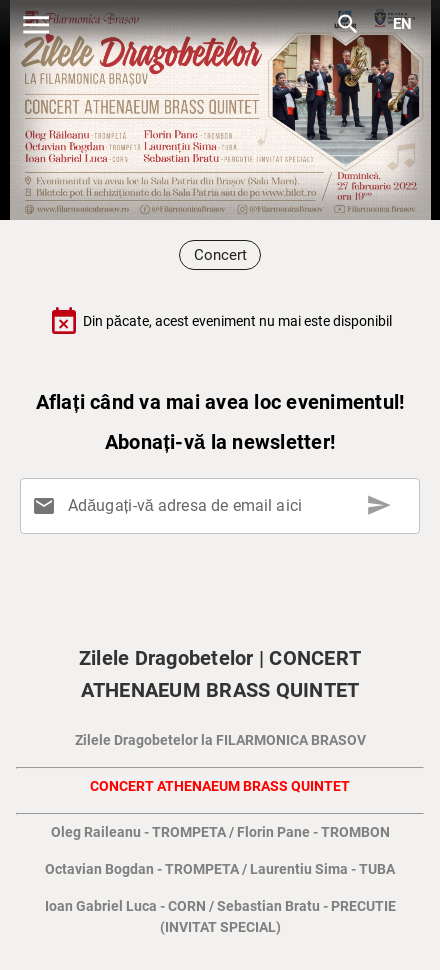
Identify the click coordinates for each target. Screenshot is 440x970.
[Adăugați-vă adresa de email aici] (224, 506)
